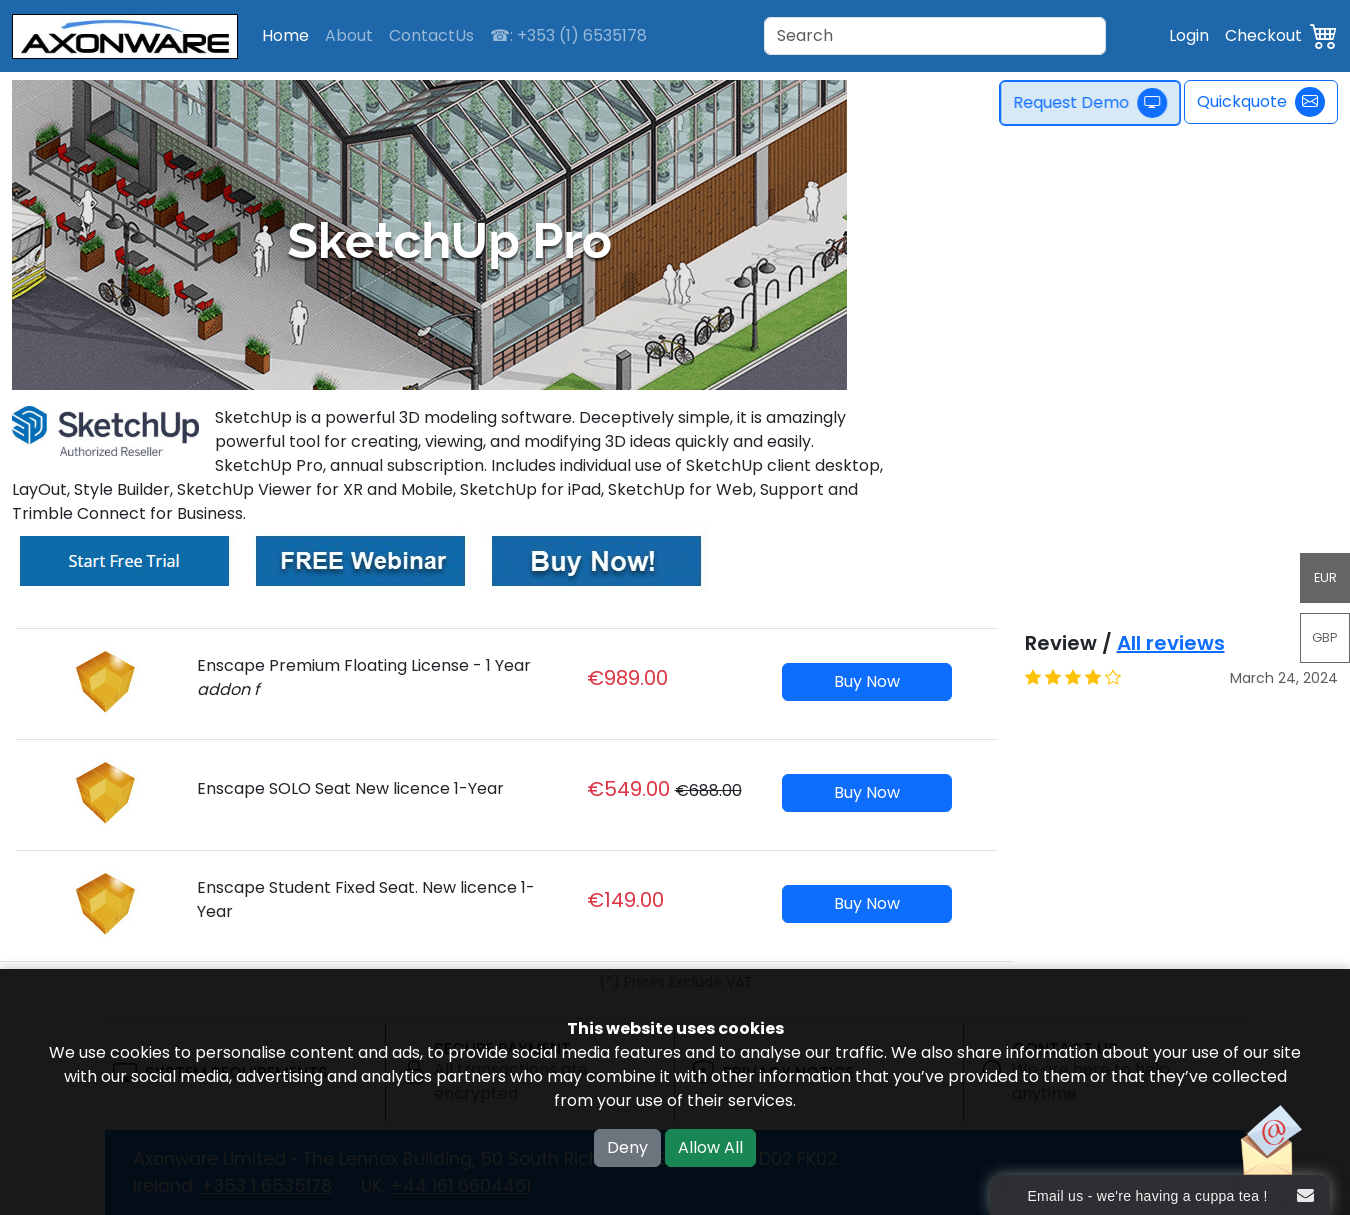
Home (285, 35)
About (349, 35)
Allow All (710, 1147)
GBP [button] (1325, 637)
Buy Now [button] (867, 681)
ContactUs (431, 35)
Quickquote (1261, 102)
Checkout (1263, 35)
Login (1189, 35)
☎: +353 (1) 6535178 (568, 35)
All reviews (1171, 643)
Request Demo (1097, 103)
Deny (627, 1147)
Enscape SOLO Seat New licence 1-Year (350, 788)
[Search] (935, 36)
